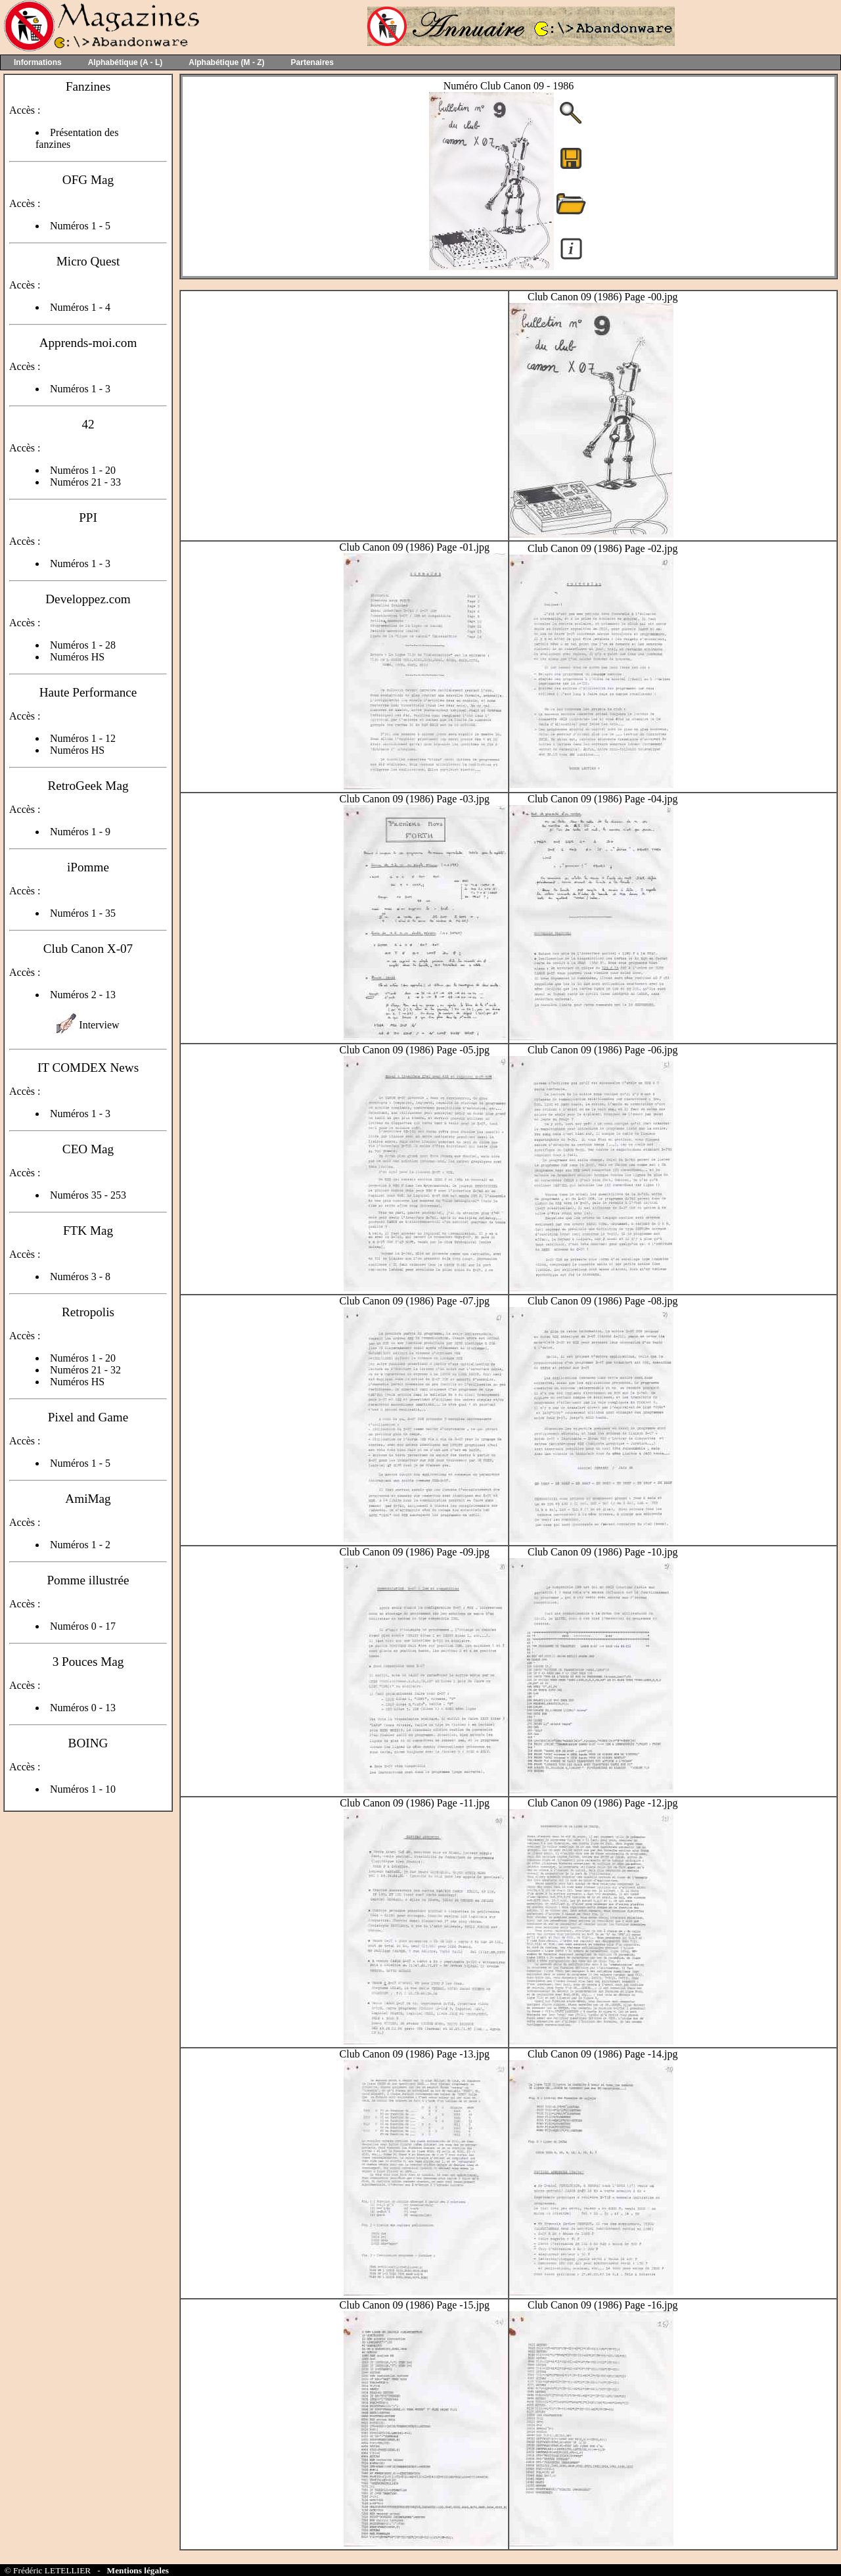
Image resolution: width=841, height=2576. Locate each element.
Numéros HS (77, 656)
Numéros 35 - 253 (88, 1195)
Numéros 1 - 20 (83, 470)
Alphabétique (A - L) (125, 62)
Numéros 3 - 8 (80, 1276)
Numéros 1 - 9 (80, 831)
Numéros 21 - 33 (85, 482)
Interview (99, 1024)
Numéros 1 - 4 (80, 307)
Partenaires (312, 62)
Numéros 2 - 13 (83, 994)
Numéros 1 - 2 (80, 1544)
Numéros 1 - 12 (83, 738)
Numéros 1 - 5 (80, 225)
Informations (38, 62)
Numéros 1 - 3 (80, 388)
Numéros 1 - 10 (83, 1789)
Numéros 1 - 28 (83, 645)
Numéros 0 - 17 (83, 1626)
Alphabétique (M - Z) (226, 62)
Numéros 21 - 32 (85, 1369)
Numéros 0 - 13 (83, 1707)
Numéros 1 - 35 (83, 913)
